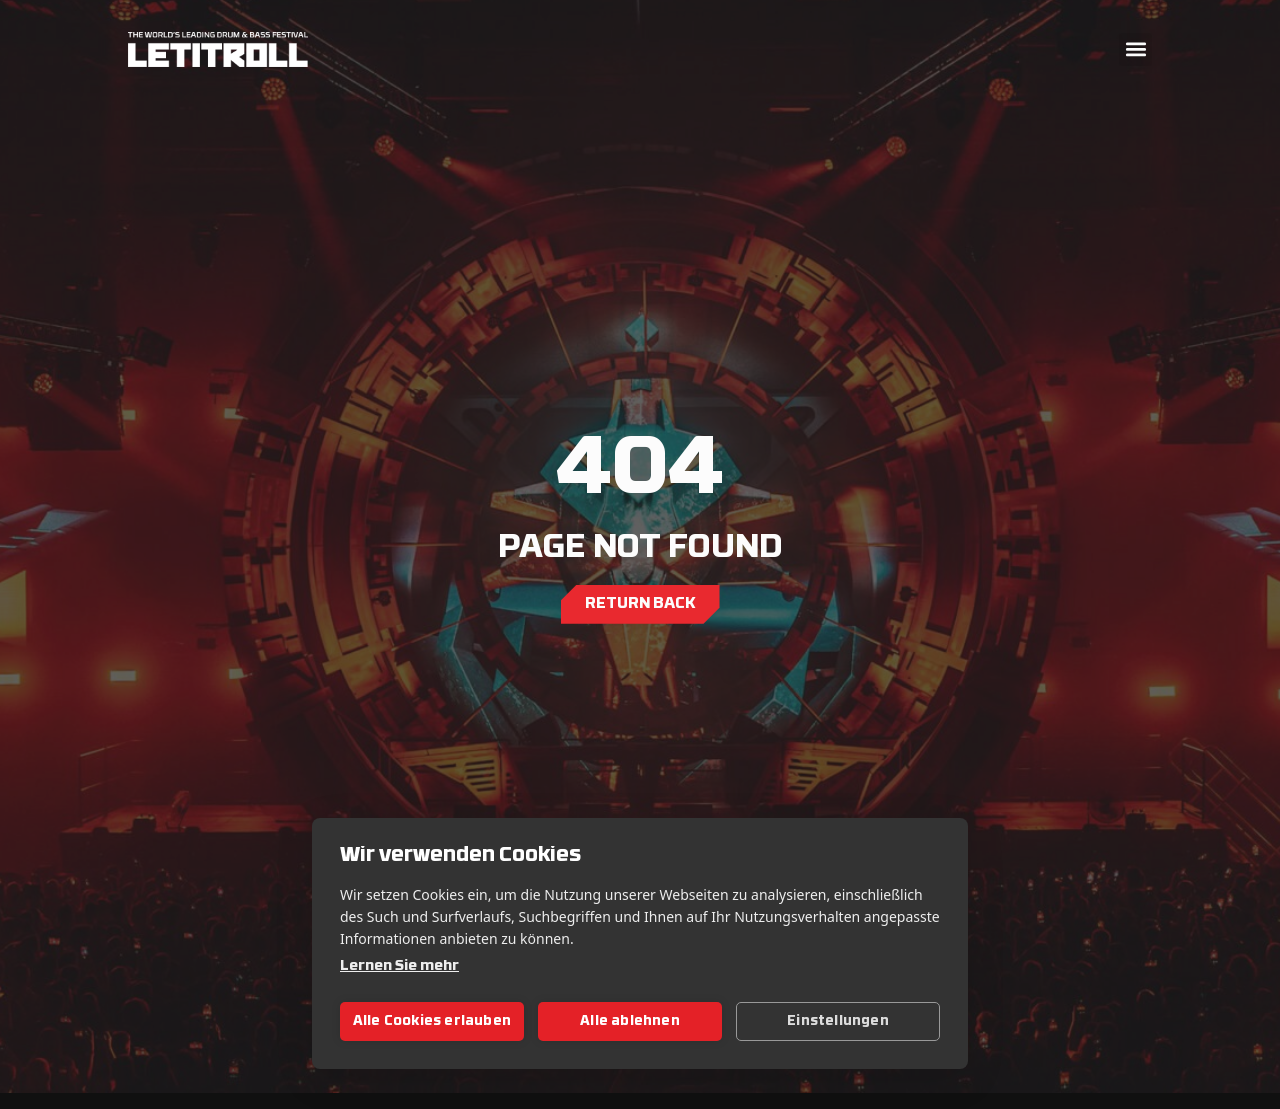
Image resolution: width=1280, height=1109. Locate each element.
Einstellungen (838, 1021)
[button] (1135, 49)
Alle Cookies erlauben (432, 1021)
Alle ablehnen (630, 1021)
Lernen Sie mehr (399, 966)
